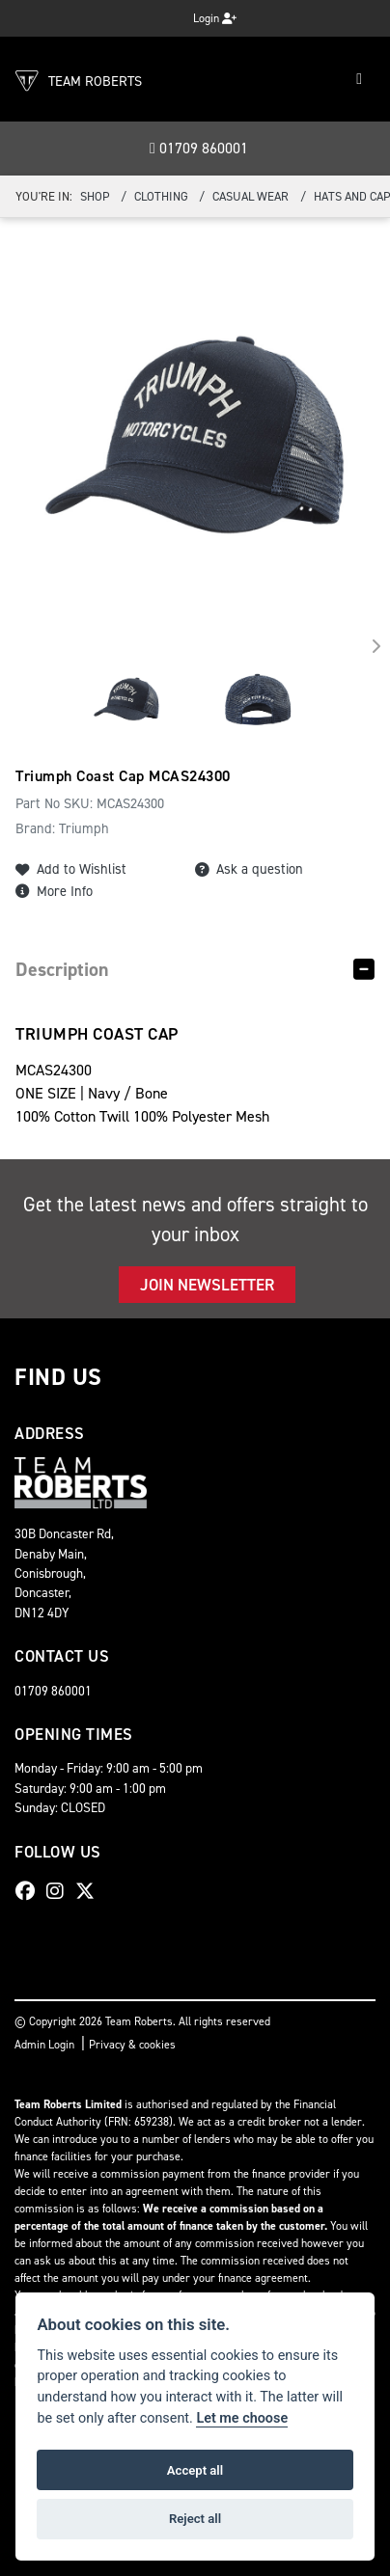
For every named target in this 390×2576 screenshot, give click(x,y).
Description (62, 969)
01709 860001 (199, 148)
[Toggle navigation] (359, 79)
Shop (95, 196)
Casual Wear (250, 196)
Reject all (195, 2518)
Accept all (195, 2470)
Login (215, 18)
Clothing (161, 196)
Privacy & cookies (132, 2044)
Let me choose (242, 2418)
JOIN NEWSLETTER (207, 1284)
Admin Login (44, 2044)
